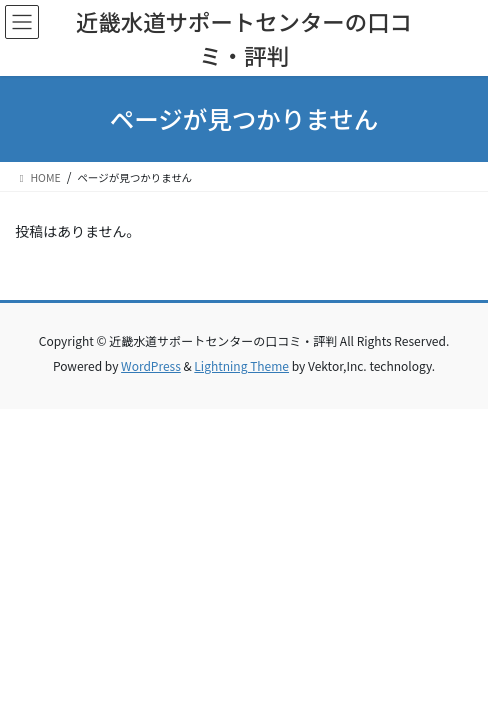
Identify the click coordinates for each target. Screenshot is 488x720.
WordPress (151, 365)
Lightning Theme (241, 365)
